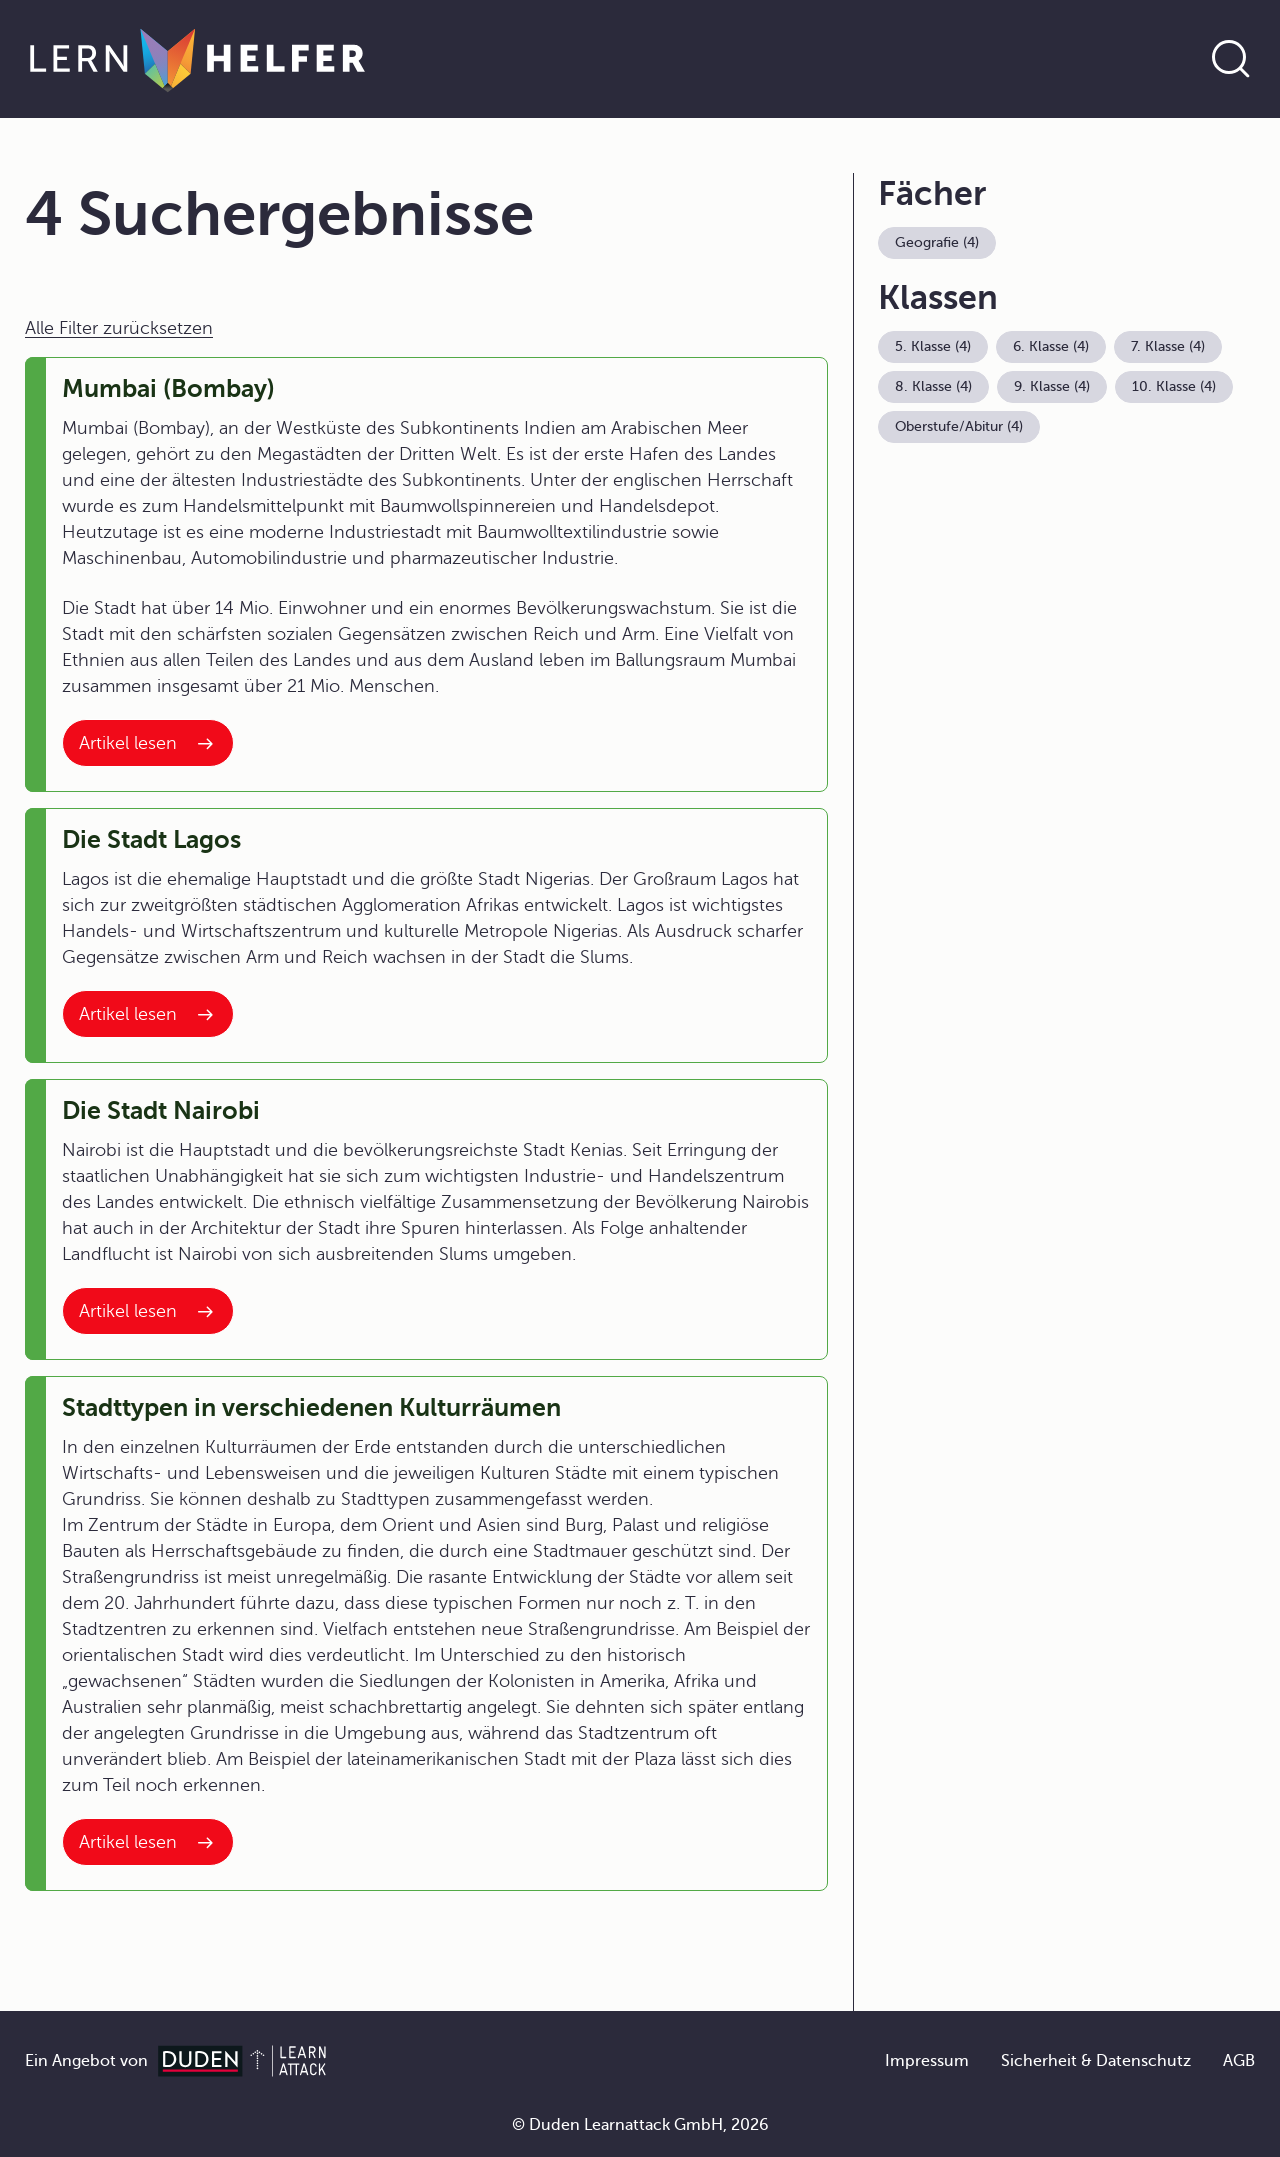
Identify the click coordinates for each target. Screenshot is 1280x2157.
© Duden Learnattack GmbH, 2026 (640, 2125)
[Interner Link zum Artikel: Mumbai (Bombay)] (148, 743)
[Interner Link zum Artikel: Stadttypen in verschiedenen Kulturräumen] (148, 1842)
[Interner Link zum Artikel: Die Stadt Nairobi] (148, 1311)
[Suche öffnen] (1231, 59)
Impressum (927, 2061)
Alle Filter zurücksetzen (119, 328)
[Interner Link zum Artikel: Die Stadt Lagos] (148, 1014)
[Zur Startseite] (197, 59)
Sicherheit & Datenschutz (1096, 2061)
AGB (1239, 2061)
